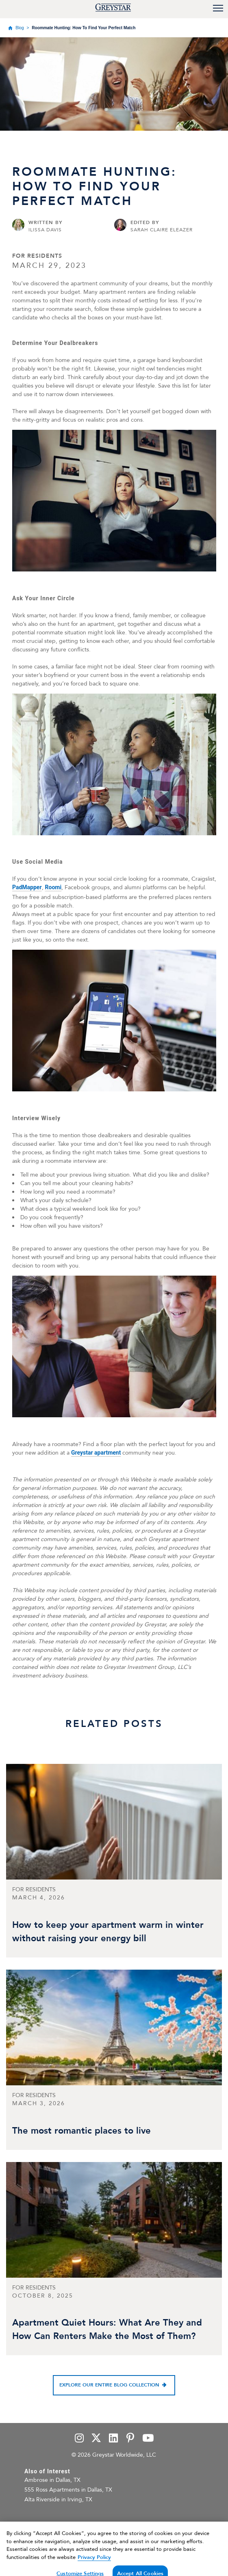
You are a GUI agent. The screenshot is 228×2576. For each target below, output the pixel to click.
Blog (19, 28)
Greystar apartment (96, 1452)
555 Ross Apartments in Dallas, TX (68, 2490)
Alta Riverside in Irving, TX (58, 2499)
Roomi (53, 887)
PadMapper (27, 887)
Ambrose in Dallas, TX (52, 2480)
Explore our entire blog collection (109, 2385)
